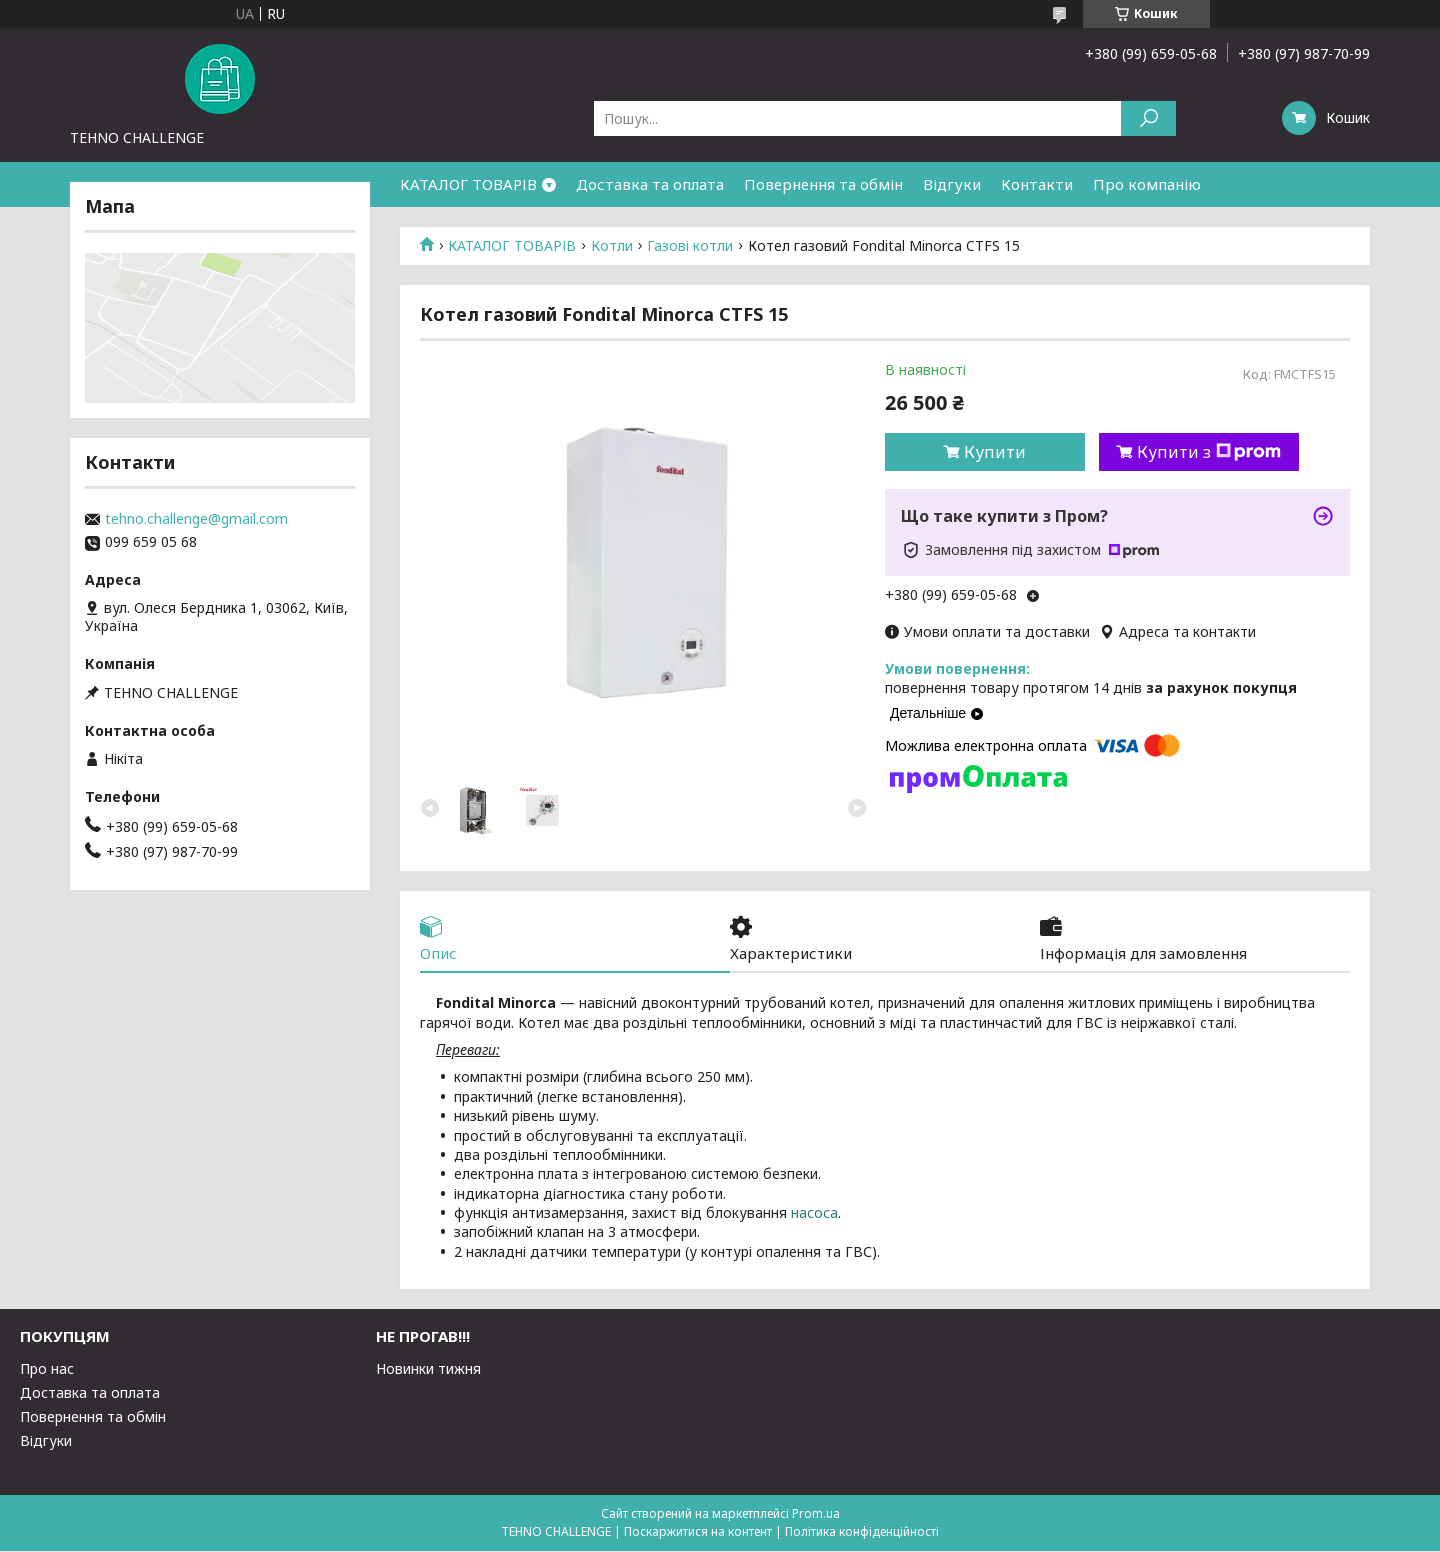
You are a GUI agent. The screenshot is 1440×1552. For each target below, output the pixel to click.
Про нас (47, 1369)
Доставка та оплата (650, 184)
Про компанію (1147, 184)
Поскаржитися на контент (698, 1532)
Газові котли (690, 246)
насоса (814, 1213)
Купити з (1209, 452)
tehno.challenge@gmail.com (196, 519)
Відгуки (952, 184)
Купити (995, 452)
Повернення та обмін (823, 184)
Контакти (1037, 184)
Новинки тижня (428, 1369)
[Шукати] (1148, 118)
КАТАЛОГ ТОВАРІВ (468, 184)
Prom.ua (816, 1514)
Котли (612, 246)
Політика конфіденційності (862, 1532)
